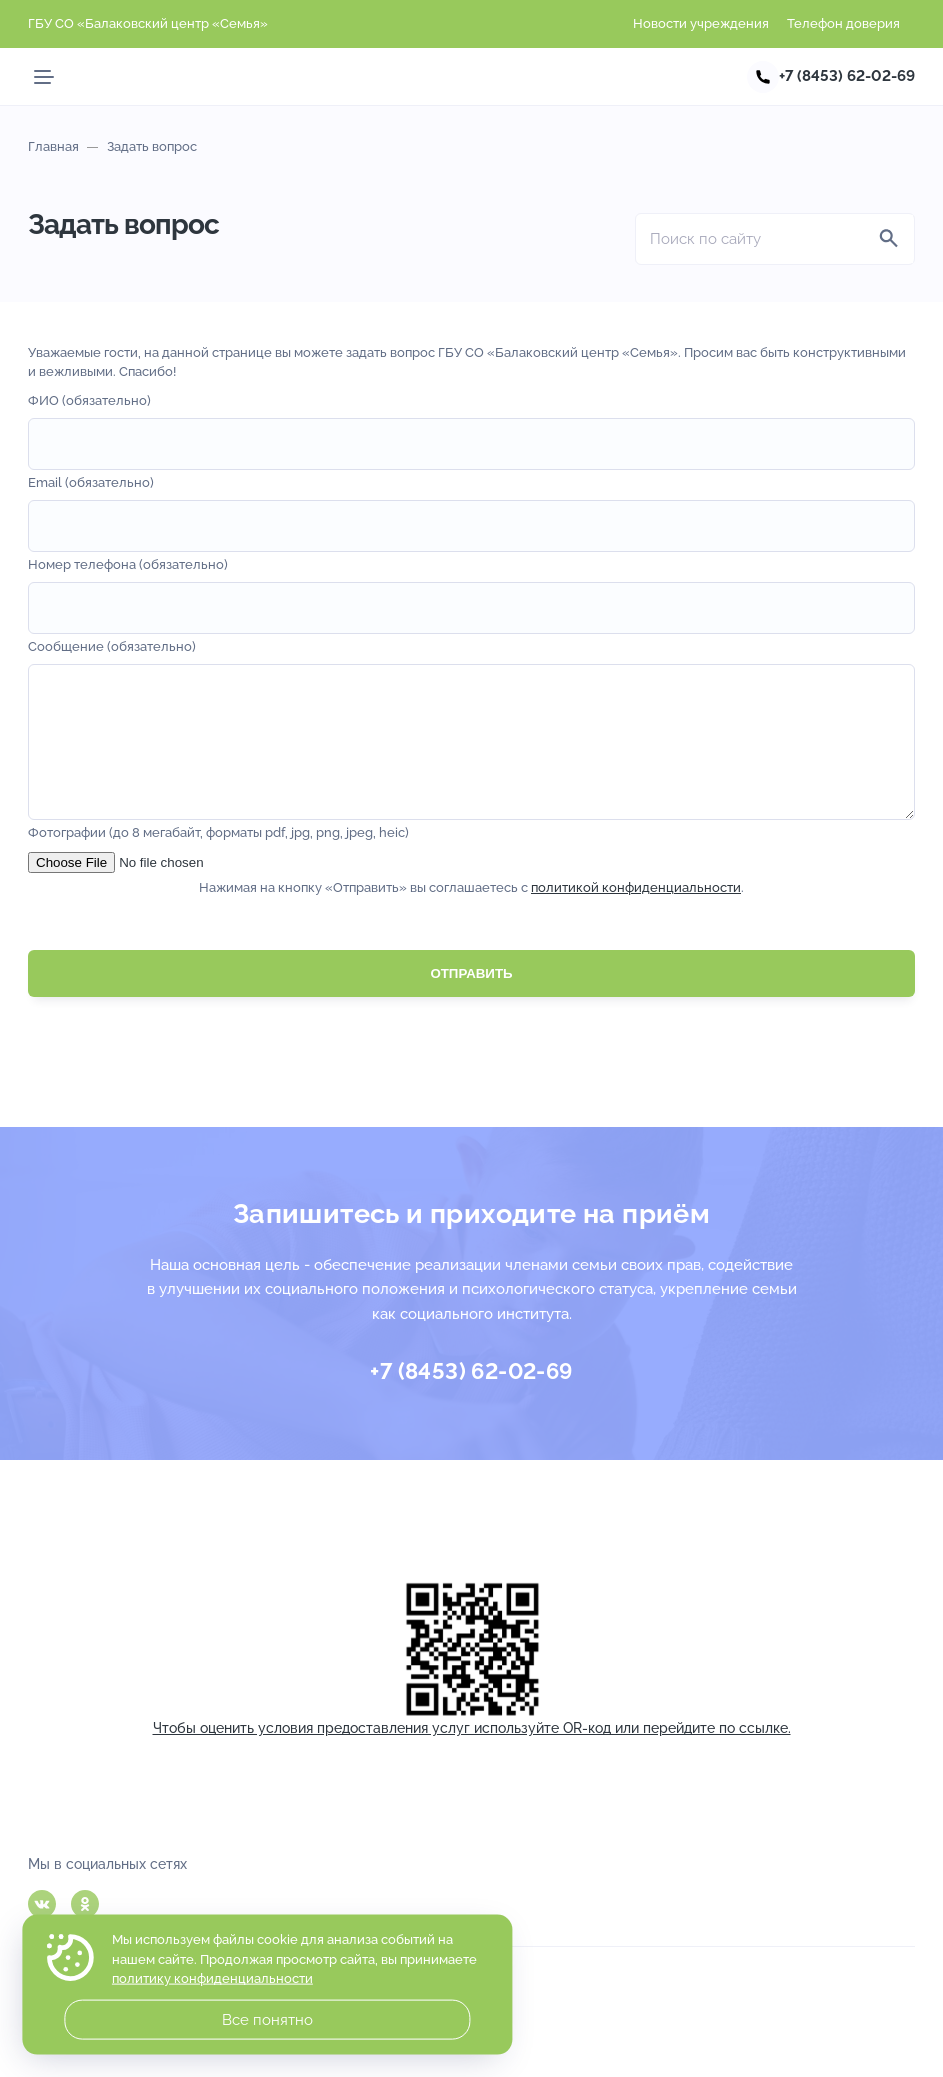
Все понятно (267, 2020)
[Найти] (889, 239)
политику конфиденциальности (212, 1978)
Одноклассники (85, 1904)
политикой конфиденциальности (636, 917)
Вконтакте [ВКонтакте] (42, 1904)
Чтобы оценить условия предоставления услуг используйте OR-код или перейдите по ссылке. (472, 1728)
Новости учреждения (701, 23)
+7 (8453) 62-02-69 (847, 76)
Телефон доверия (843, 23)
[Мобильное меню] (44, 77)
